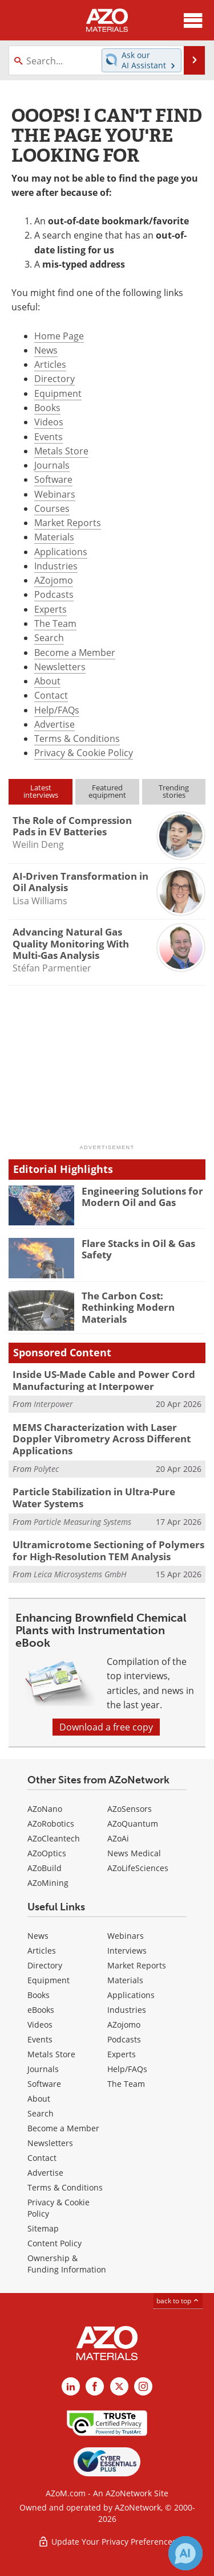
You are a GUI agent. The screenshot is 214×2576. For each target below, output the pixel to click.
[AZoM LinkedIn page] (71, 2386)
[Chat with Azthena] (185, 2553)
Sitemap (43, 2228)
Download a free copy (106, 1727)
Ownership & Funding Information (66, 2264)
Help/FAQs (56, 710)
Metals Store (61, 451)
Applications (60, 551)
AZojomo (53, 580)
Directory (54, 378)
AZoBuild (44, 1868)
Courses (52, 508)
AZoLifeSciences (137, 1868)
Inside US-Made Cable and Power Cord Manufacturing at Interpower (104, 1380)
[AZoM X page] (119, 2386)
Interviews (127, 1950)
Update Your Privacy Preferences (107, 2541)
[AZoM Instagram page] (143, 2386)
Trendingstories (174, 791)
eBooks (40, 2009)
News (46, 350)
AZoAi (118, 1838)
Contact (51, 695)
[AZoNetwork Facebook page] (95, 2386)
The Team (55, 623)
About (47, 681)
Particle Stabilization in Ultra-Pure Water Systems (94, 1497)
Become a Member (74, 652)
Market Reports (67, 522)
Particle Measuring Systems (82, 1521)
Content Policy (54, 2243)
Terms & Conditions (77, 738)
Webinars (54, 494)
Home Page (59, 336)
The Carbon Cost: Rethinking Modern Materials (128, 1307)
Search (49, 637)
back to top (178, 2301)
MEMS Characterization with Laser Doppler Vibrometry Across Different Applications (102, 1439)
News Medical (134, 1853)
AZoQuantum (132, 1823)
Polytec (46, 1468)
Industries (56, 566)
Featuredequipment (107, 791)
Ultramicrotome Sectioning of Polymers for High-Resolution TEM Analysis (108, 1550)
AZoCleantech (53, 1838)
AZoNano (44, 1808)
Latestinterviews (40, 791)
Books (47, 407)
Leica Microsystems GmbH (80, 1574)
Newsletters (60, 667)
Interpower (53, 1403)
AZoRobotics (50, 1823)
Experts (50, 609)
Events (48, 436)
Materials (54, 537)
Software (53, 479)
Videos (48, 422)
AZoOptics (46, 1853)
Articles (50, 364)
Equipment (58, 393)
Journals (52, 465)
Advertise (54, 724)
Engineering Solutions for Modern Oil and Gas (142, 1196)
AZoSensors (129, 1808)
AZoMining (47, 1882)
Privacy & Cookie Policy (83, 752)
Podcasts (54, 594)
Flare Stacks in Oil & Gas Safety (138, 1249)
